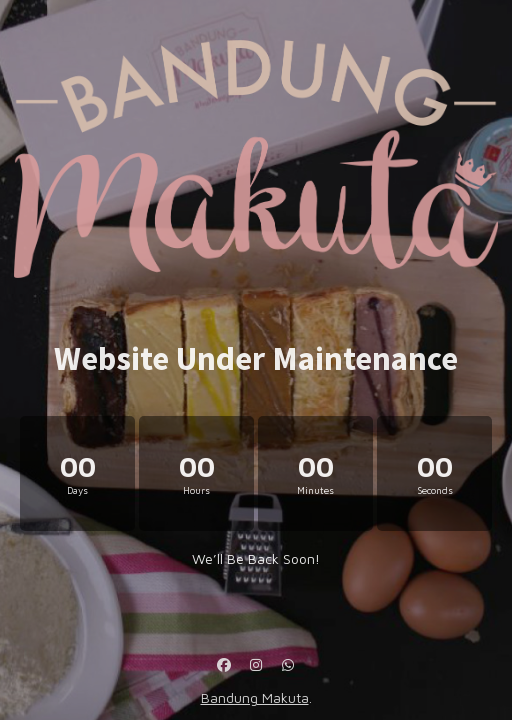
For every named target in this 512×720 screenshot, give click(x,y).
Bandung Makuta (255, 697)
